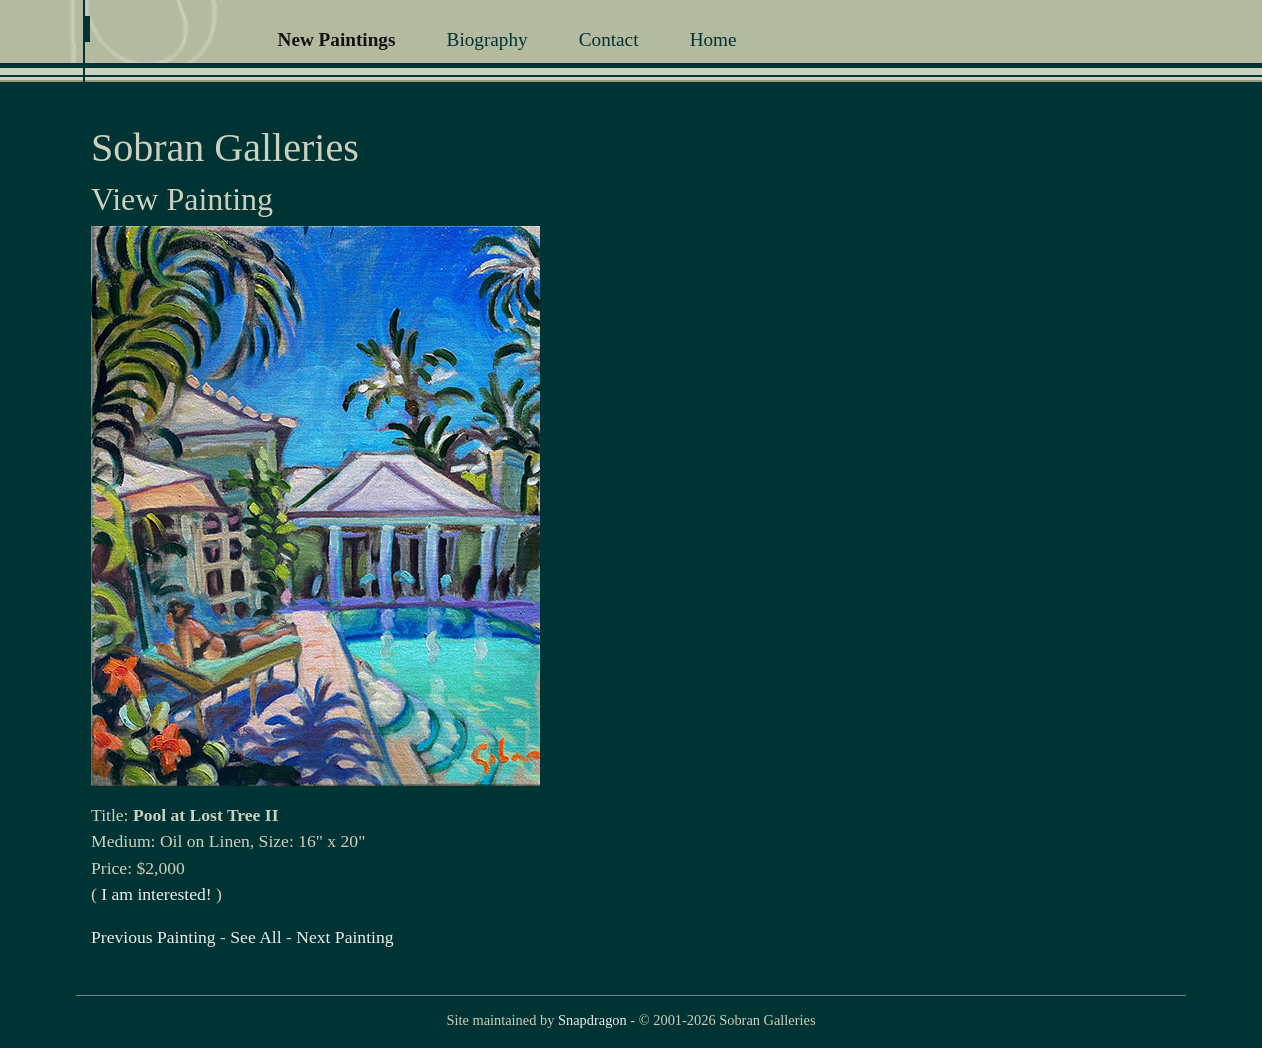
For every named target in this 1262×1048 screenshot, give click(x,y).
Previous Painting (153, 937)
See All (255, 937)
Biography (487, 39)
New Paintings (337, 39)
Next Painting (344, 937)
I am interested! (156, 894)
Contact (609, 39)
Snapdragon (592, 1020)
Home (713, 39)
